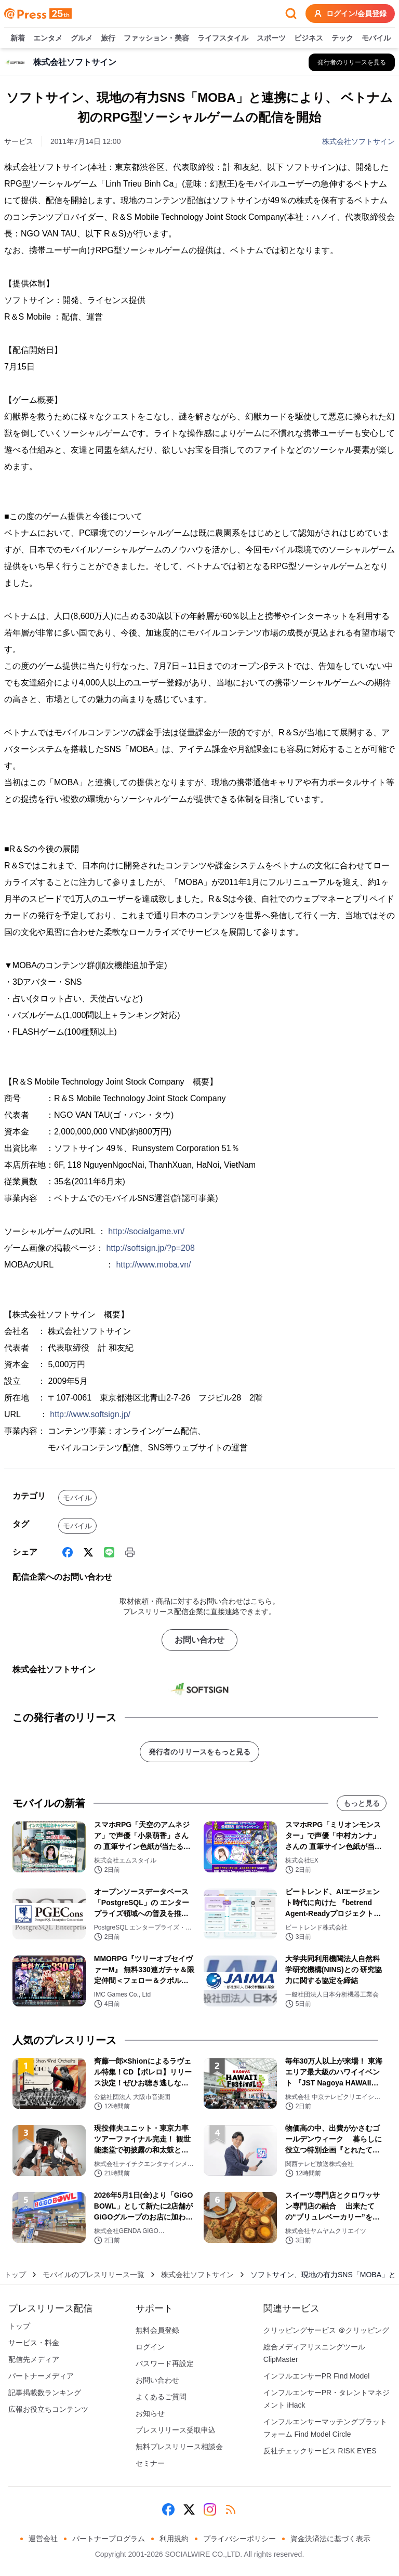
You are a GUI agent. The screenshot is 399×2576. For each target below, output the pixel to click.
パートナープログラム (108, 2538)
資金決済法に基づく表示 (330, 2538)
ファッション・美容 (156, 38)
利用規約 (174, 2538)
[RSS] (230, 2509)
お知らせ (150, 2413)
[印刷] (130, 1552)
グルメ (81, 38)
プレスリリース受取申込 (176, 2430)
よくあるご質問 (161, 2397)
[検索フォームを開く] (291, 13)
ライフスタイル (222, 38)
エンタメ (47, 38)
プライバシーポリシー (239, 2538)
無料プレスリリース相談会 (179, 2446)
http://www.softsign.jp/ (90, 1414)
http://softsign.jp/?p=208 (150, 1248)
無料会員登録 (157, 2330)
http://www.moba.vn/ (153, 1264)
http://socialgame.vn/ (146, 1231)
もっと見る (361, 1803)
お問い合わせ (199, 1639)
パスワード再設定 (165, 2363)
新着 (17, 38)
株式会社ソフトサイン (358, 141)
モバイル (376, 38)
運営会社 (43, 2538)
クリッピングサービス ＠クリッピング (326, 2330)
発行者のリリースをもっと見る (199, 1752)
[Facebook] (67, 1552)
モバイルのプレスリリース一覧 (93, 2274)
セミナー (150, 2463)
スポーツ (271, 38)
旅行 (108, 38)
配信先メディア (33, 2359)
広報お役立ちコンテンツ (48, 2409)
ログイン (150, 2347)
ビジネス (308, 38)
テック (342, 38)
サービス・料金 (33, 2343)
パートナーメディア (41, 2376)
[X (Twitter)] (88, 1552)
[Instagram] (210, 2509)
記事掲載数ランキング (44, 2392)
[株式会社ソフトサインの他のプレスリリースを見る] (352, 62)
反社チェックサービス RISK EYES (320, 2451)
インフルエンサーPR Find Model (316, 2376)
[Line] (109, 1552)
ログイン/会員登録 (350, 13)
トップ (15, 2274)
